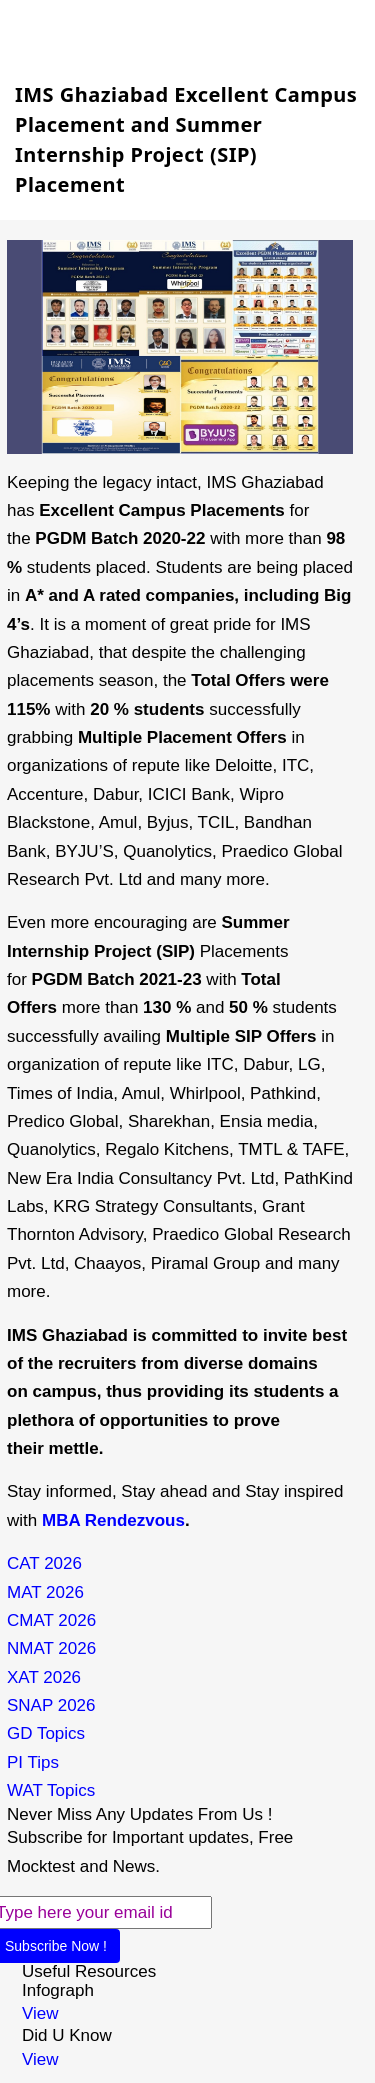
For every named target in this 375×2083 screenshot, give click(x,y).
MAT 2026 (45, 1592)
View (40, 2013)
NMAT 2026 (51, 1648)
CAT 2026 (44, 1563)
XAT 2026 (44, 1677)
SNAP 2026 (51, 1705)
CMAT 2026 (51, 1620)
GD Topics (46, 1733)
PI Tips (33, 1762)
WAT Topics (51, 1790)
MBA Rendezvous (113, 1520)
